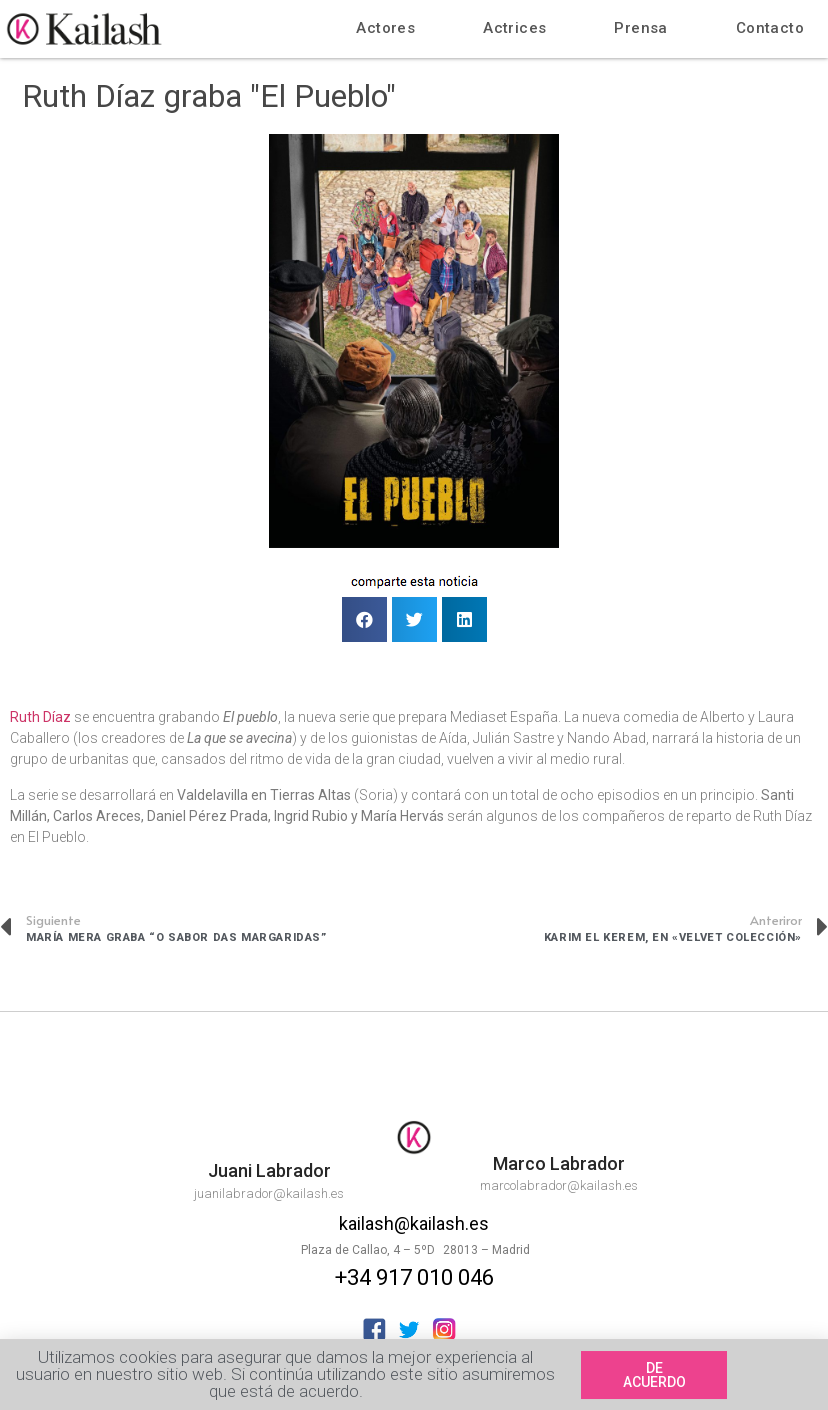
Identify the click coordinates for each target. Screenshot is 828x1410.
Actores (385, 28)
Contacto (770, 28)
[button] (654, 1377)
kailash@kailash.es (414, 1223)
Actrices (514, 28)
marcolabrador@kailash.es (559, 1185)
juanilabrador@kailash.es (269, 1193)
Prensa (640, 28)
